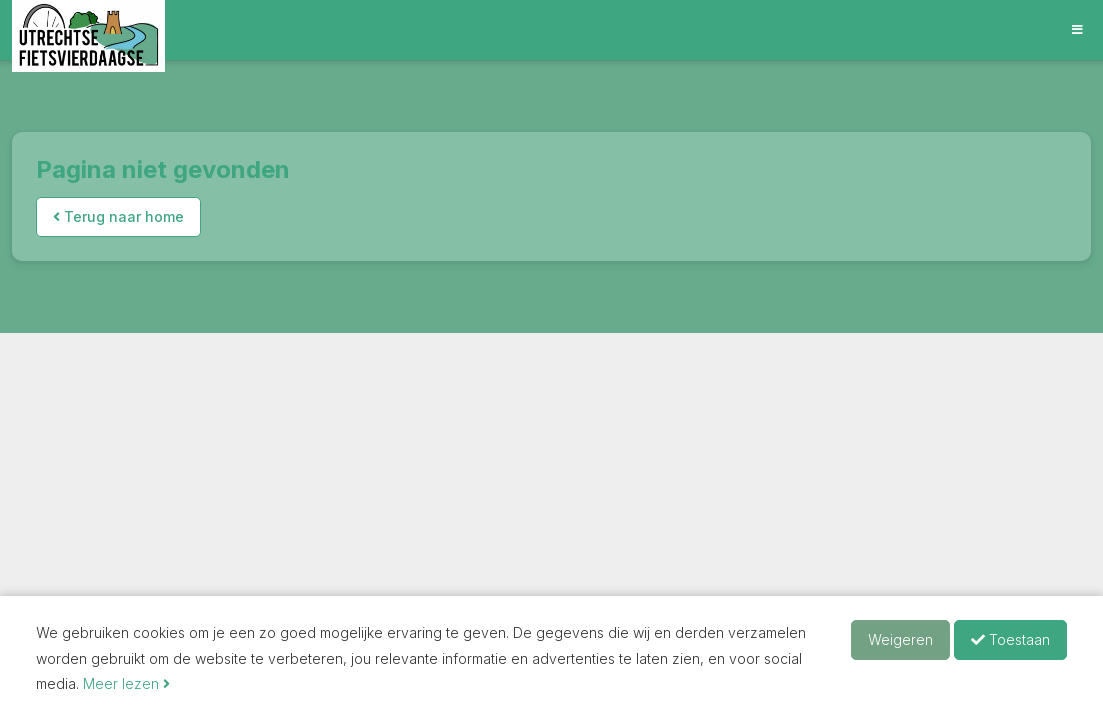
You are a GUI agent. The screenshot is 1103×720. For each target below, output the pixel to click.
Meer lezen (126, 683)
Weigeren (900, 639)
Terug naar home (118, 216)
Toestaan (1010, 639)
